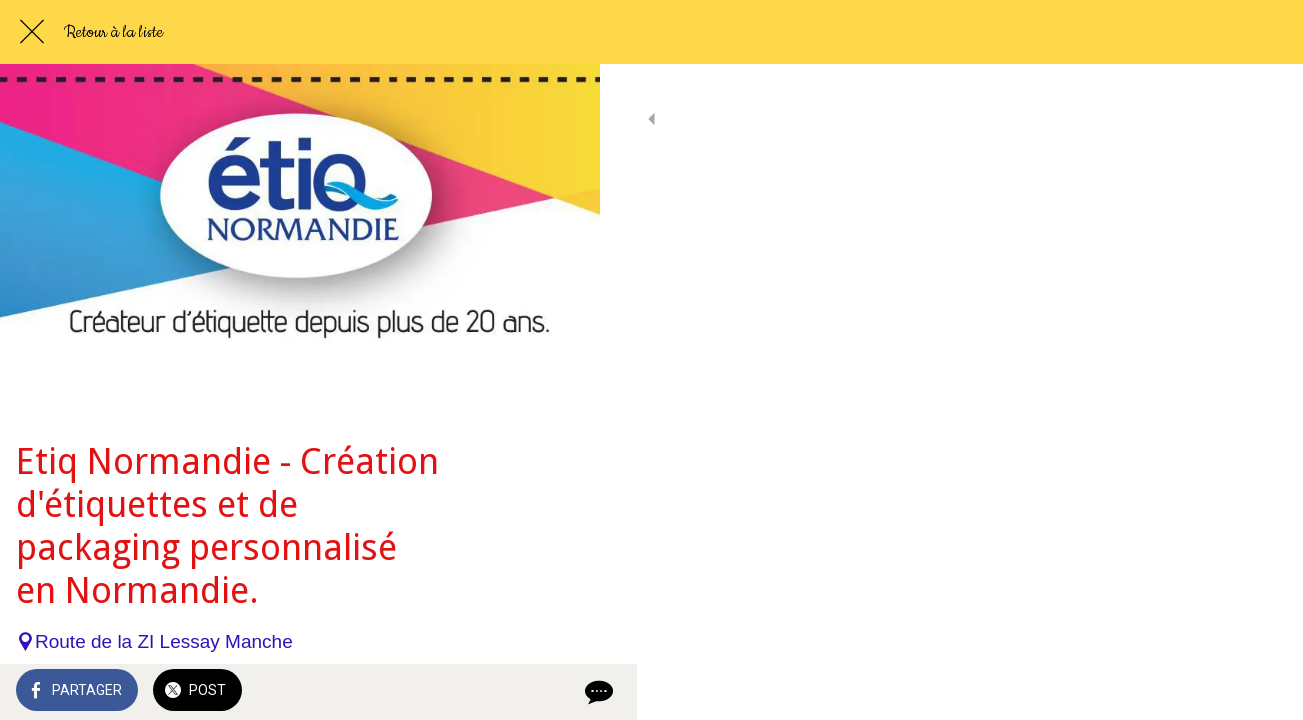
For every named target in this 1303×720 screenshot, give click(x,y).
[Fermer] (32, 32)
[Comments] (560, 692)
